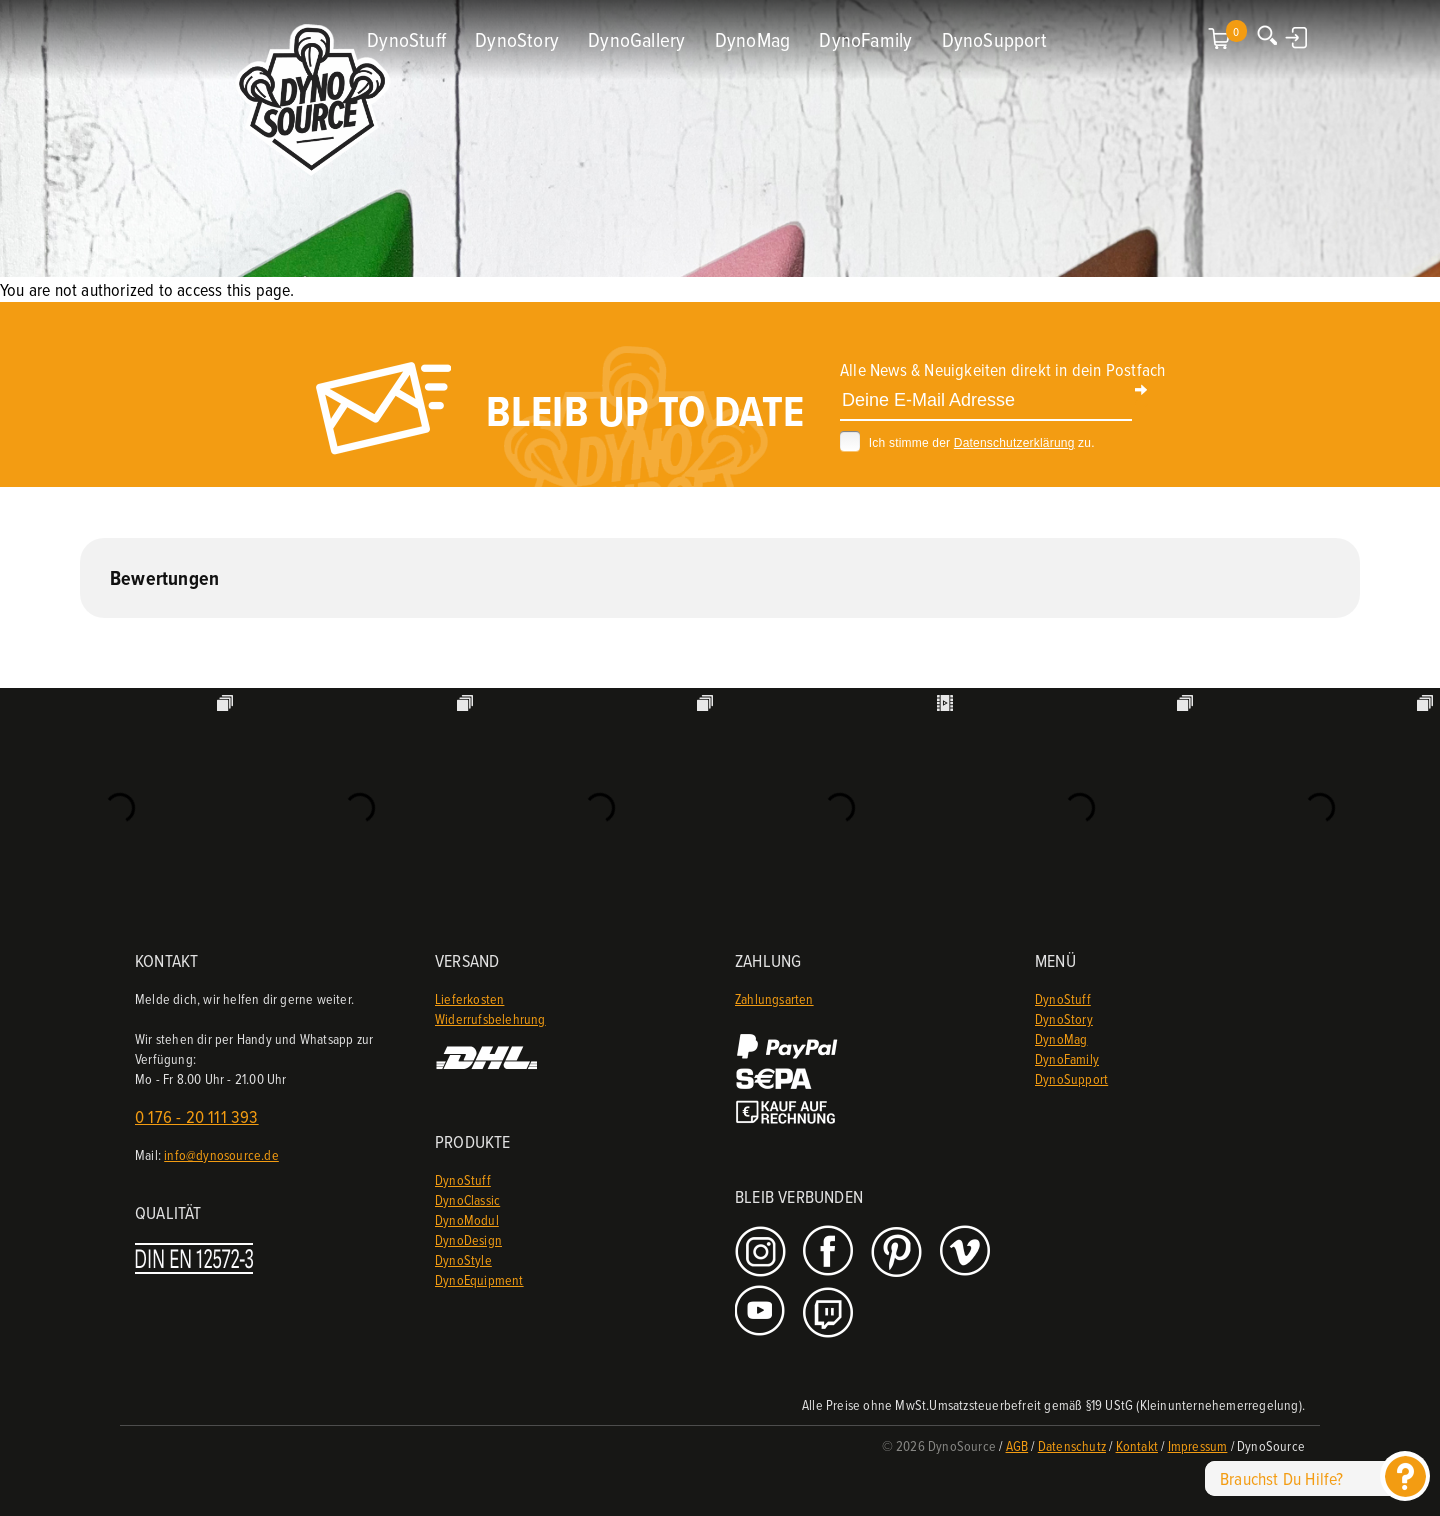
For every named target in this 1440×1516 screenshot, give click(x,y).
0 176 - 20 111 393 (197, 1116)
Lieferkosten (469, 998)
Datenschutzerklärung (1014, 443)
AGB (1017, 1445)
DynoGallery (636, 39)
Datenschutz (1072, 1445)
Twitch (830, 1312)
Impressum (1198, 1445)
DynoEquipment (479, 1279)
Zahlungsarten (774, 998)
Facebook (830, 1252)
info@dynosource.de (221, 1154)
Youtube (762, 1312)
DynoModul (467, 1219)
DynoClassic (467, 1199)
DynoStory (517, 39)
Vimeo (967, 1252)
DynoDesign (468, 1239)
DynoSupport (994, 39)
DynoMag (752, 39)
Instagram (762, 1252)
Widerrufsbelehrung (490, 1018)
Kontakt (1137, 1445)
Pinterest (898, 1252)
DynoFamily (865, 39)
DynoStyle (463, 1259)
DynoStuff (406, 39)
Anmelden (1297, 37)
